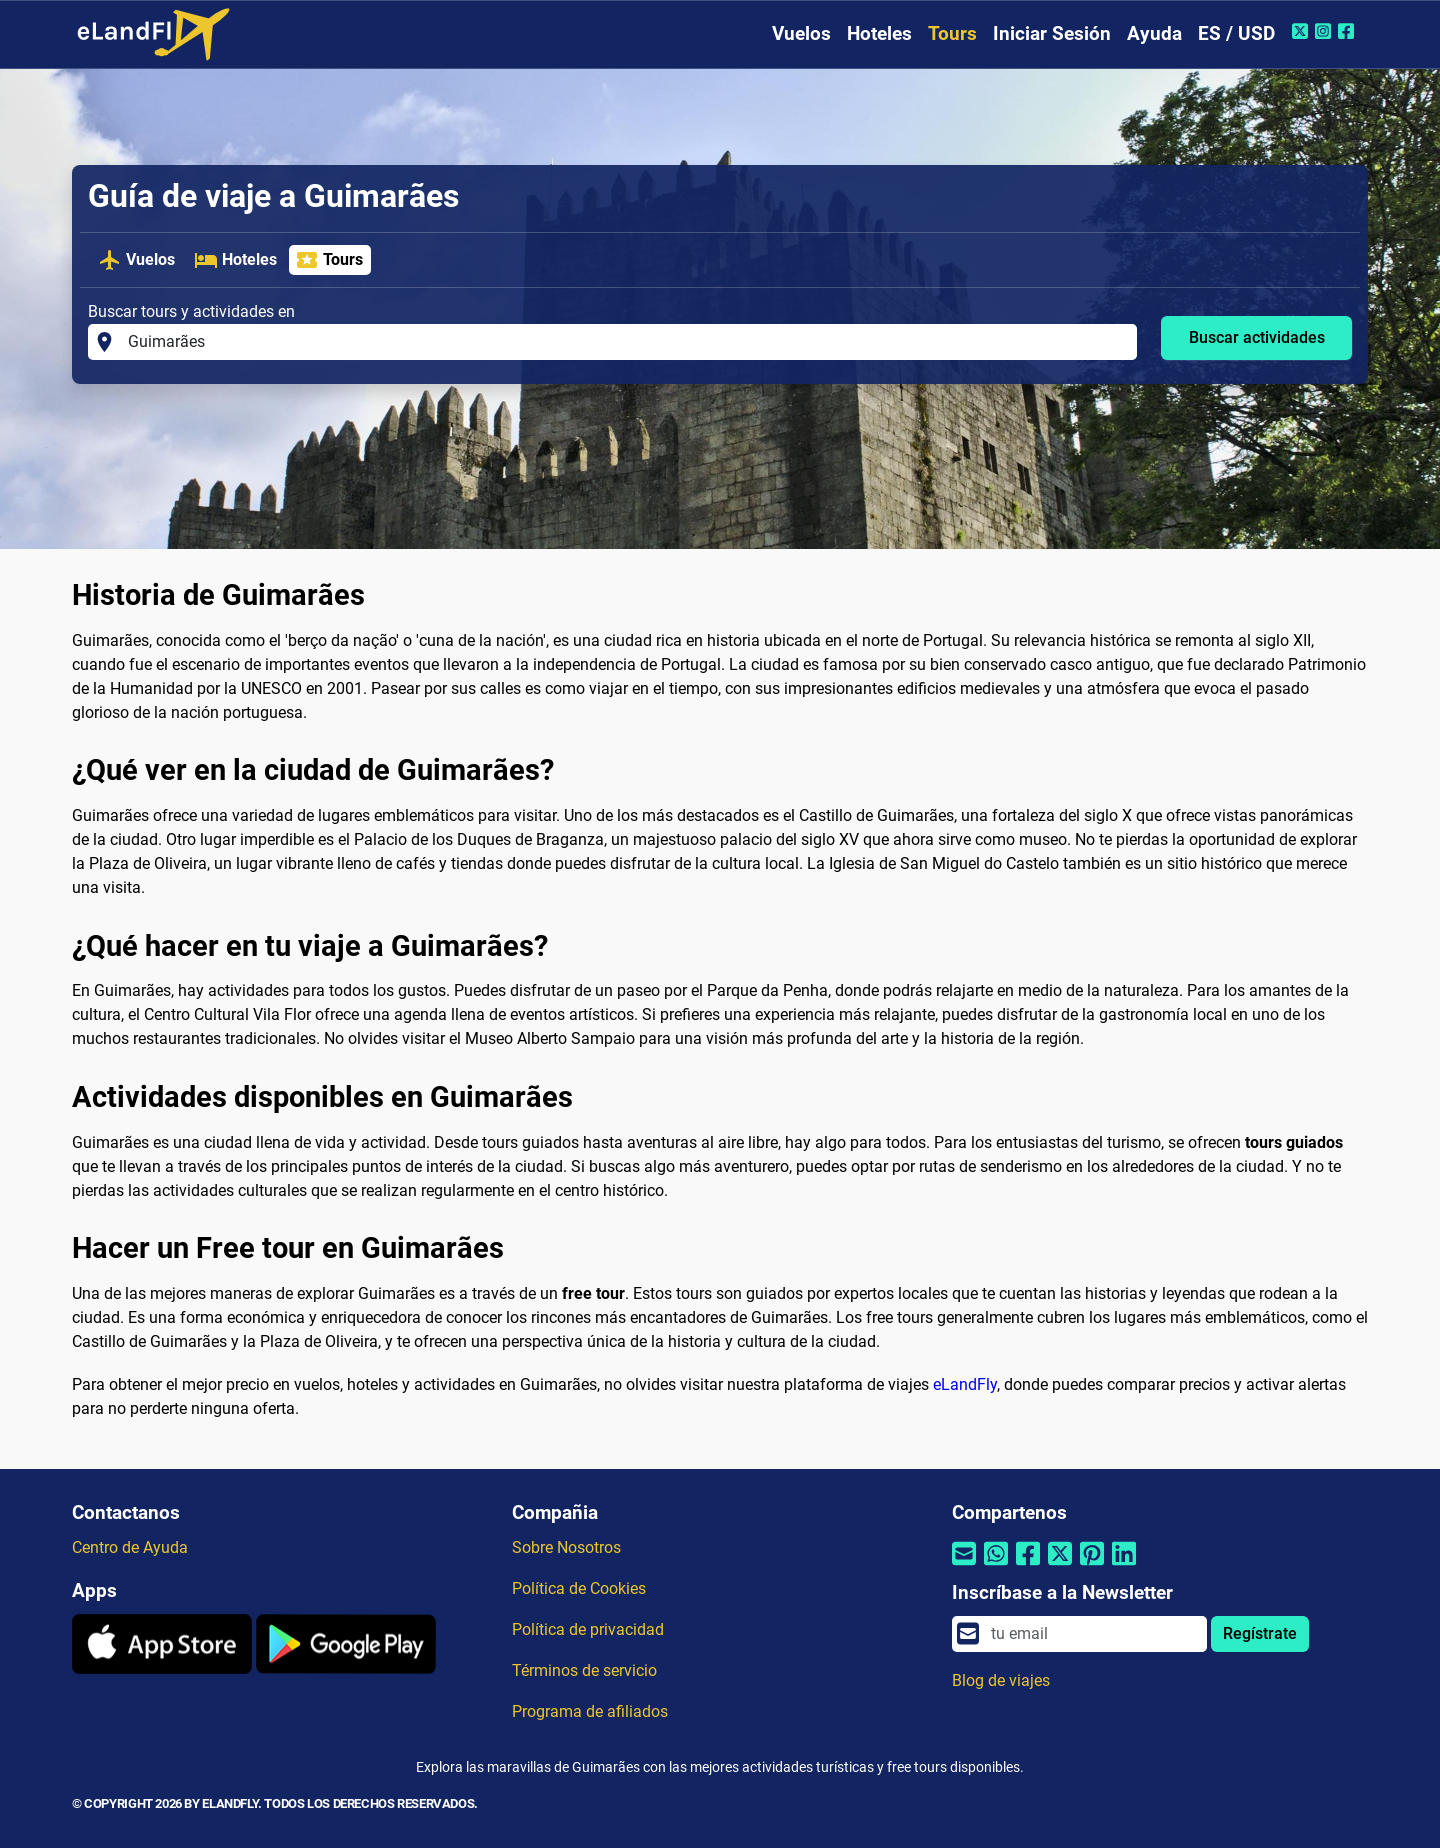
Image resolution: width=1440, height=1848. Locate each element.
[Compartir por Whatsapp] (996, 1566)
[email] (1093, 1634)
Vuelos (801, 33)
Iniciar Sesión (1052, 33)
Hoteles (879, 33)
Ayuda (1154, 33)
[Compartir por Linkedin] (1124, 1566)
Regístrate (1260, 1633)
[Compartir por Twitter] (1060, 1566)
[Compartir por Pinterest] (1092, 1566)
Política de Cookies (579, 1588)
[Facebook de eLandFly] (1348, 31)
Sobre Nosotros (566, 1547)
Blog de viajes (1001, 1680)
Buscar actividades (1257, 337)
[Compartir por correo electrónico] (964, 1566)
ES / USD (1236, 33)
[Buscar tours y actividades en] (626, 342)
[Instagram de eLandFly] (1325, 31)
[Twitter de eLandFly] (1302, 31)
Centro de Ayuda (130, 1547)
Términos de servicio (584, 1670)
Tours (952, 33)
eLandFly (965, 1384)
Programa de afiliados (590, 1711)
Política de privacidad (588, 1629)
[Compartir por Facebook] (1028, 1566)
